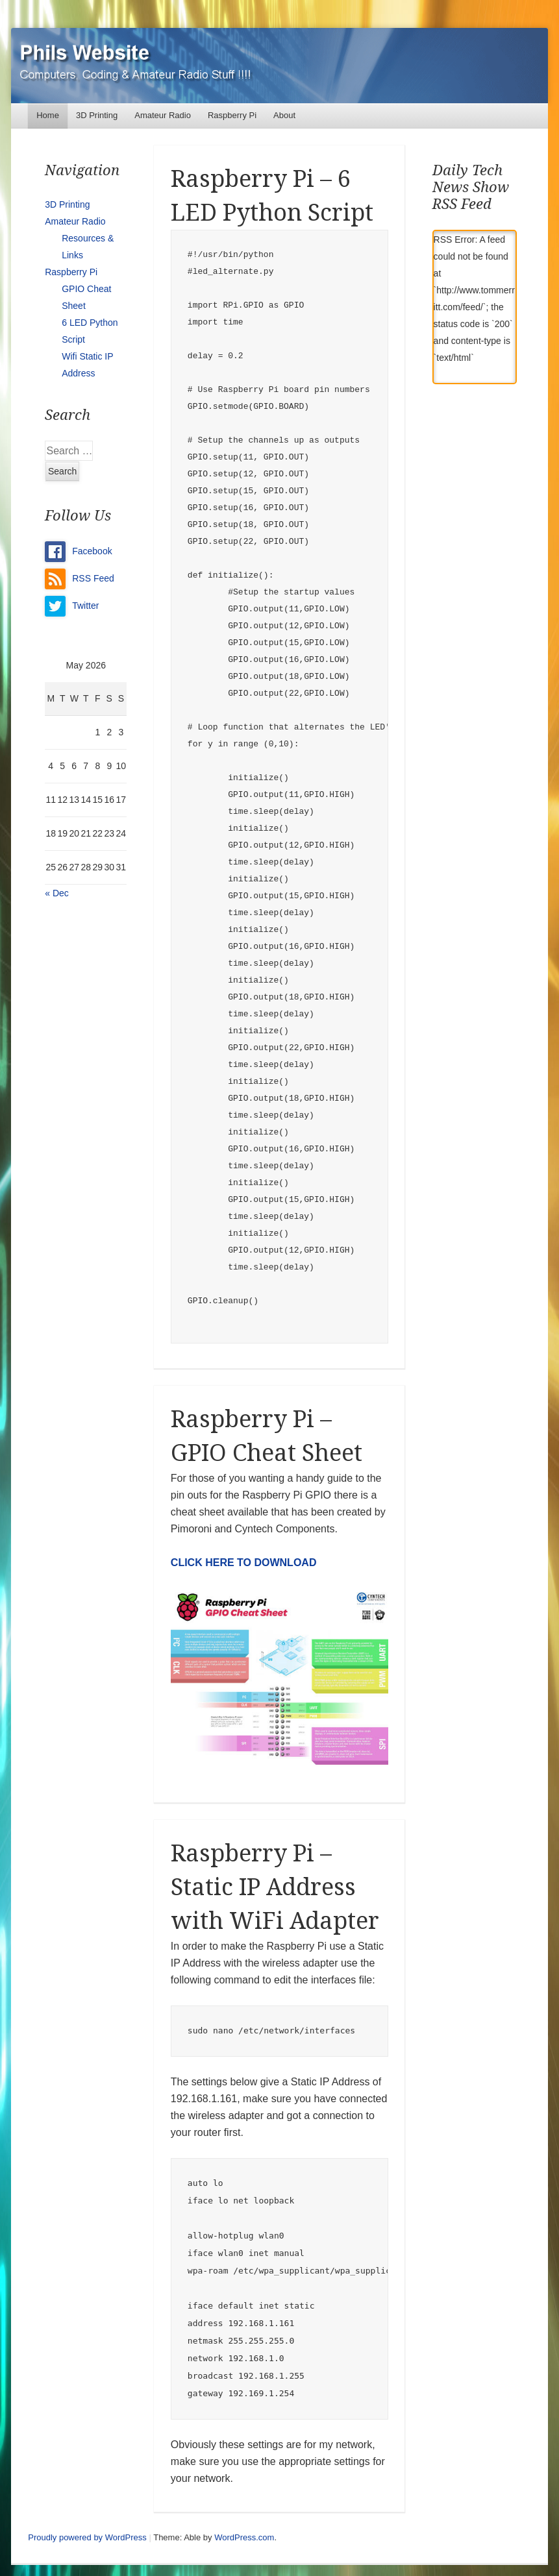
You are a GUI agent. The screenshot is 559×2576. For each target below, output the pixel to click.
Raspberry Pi (232, 115)
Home (47, 115)
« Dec (57, 893)
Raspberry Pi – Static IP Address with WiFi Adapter (275, 1887)
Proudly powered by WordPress (87, 2537)
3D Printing (97, 115)
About (284, 115)
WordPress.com (244, 2537)
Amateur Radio (162, 115)
